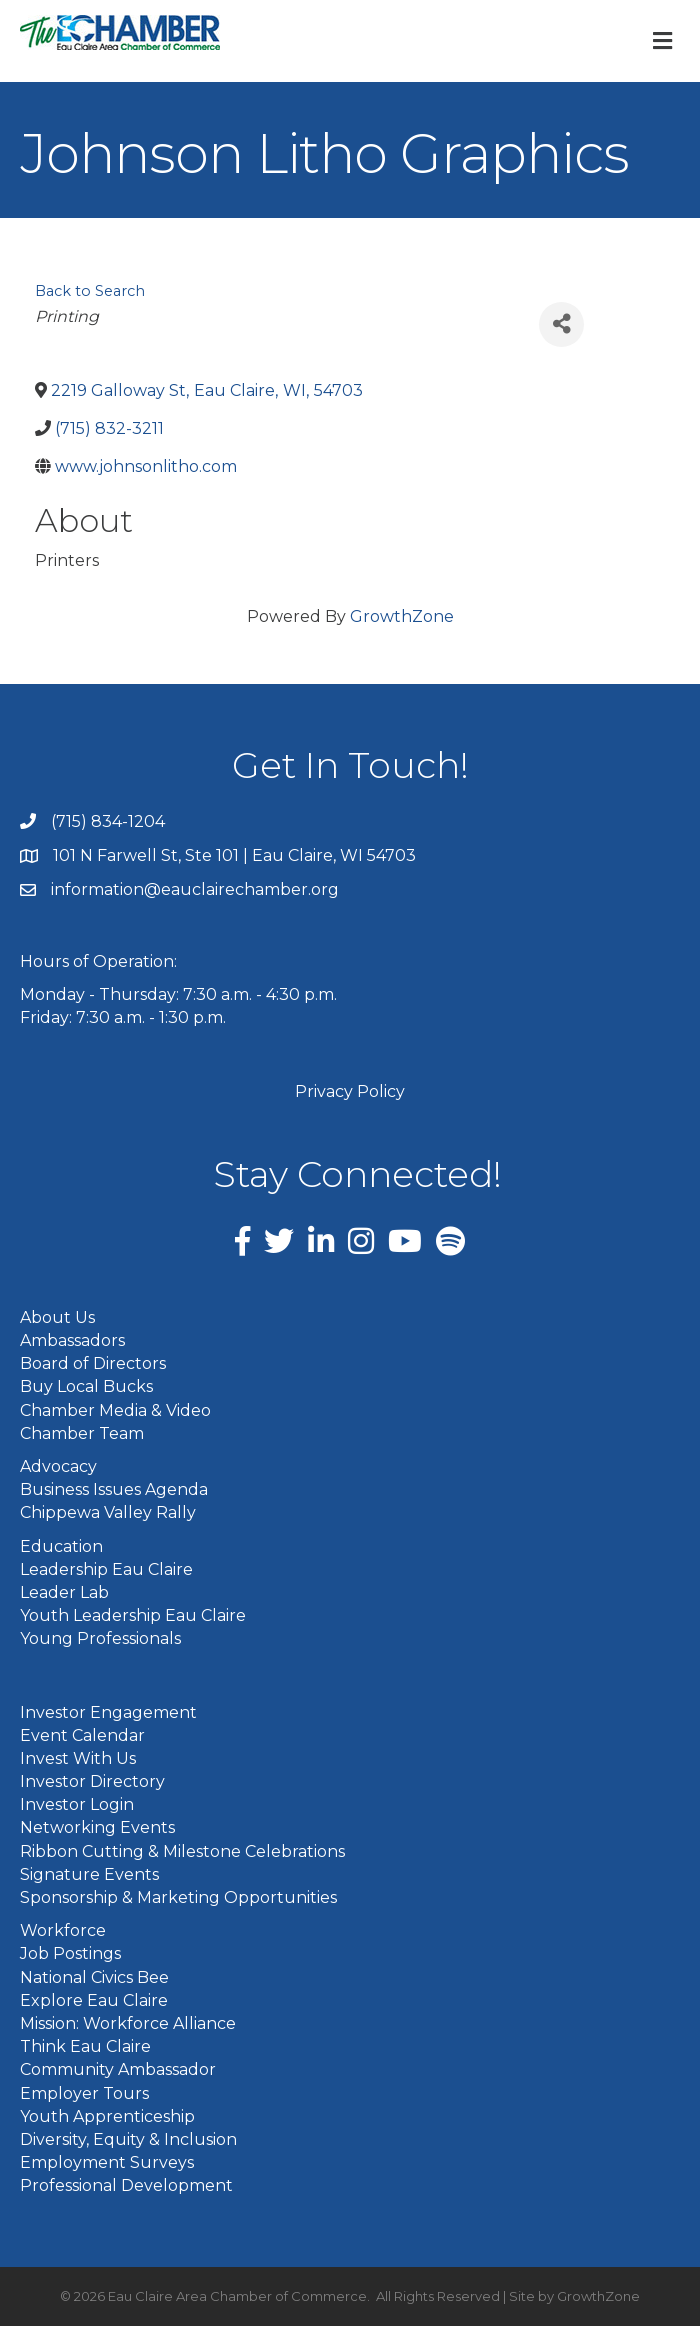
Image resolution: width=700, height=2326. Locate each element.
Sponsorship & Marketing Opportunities (178, 1897)
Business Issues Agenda (114, 1489)
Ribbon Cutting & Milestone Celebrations (182, 1851)
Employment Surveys (107, 2162)
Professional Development (126, 2185)
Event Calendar (82, 1735)
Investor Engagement (108, 1712)
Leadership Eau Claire (106, 1569)
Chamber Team (82, 1433)
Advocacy (58, 1466)
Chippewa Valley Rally (108, 1512)
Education (61, 1546)
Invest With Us (78, 1758)
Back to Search (90, 291)
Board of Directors (93, 1363)
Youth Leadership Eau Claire (133, 1615)
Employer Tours (84, 2093)
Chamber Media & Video (115, 1410)
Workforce (63, 1930)
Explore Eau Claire (94, 2000)
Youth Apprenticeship (107, 2116)
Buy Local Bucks (86, 1386)
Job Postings (70, 1953)
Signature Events (89, 1874)
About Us (57, 1317)
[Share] (561, 324)
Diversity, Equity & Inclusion (128, 2139)
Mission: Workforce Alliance (128, 2023)
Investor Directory (92, 1781)
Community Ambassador (118, 2069)
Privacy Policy (350, 1091)
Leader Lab (64, 1592)
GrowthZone (402, 616)
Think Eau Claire (85, 2046)
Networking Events (97, 1827)
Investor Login (77, 1804)
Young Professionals (100, 1638)
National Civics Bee (94, 1977)
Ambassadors (72, 1340)
